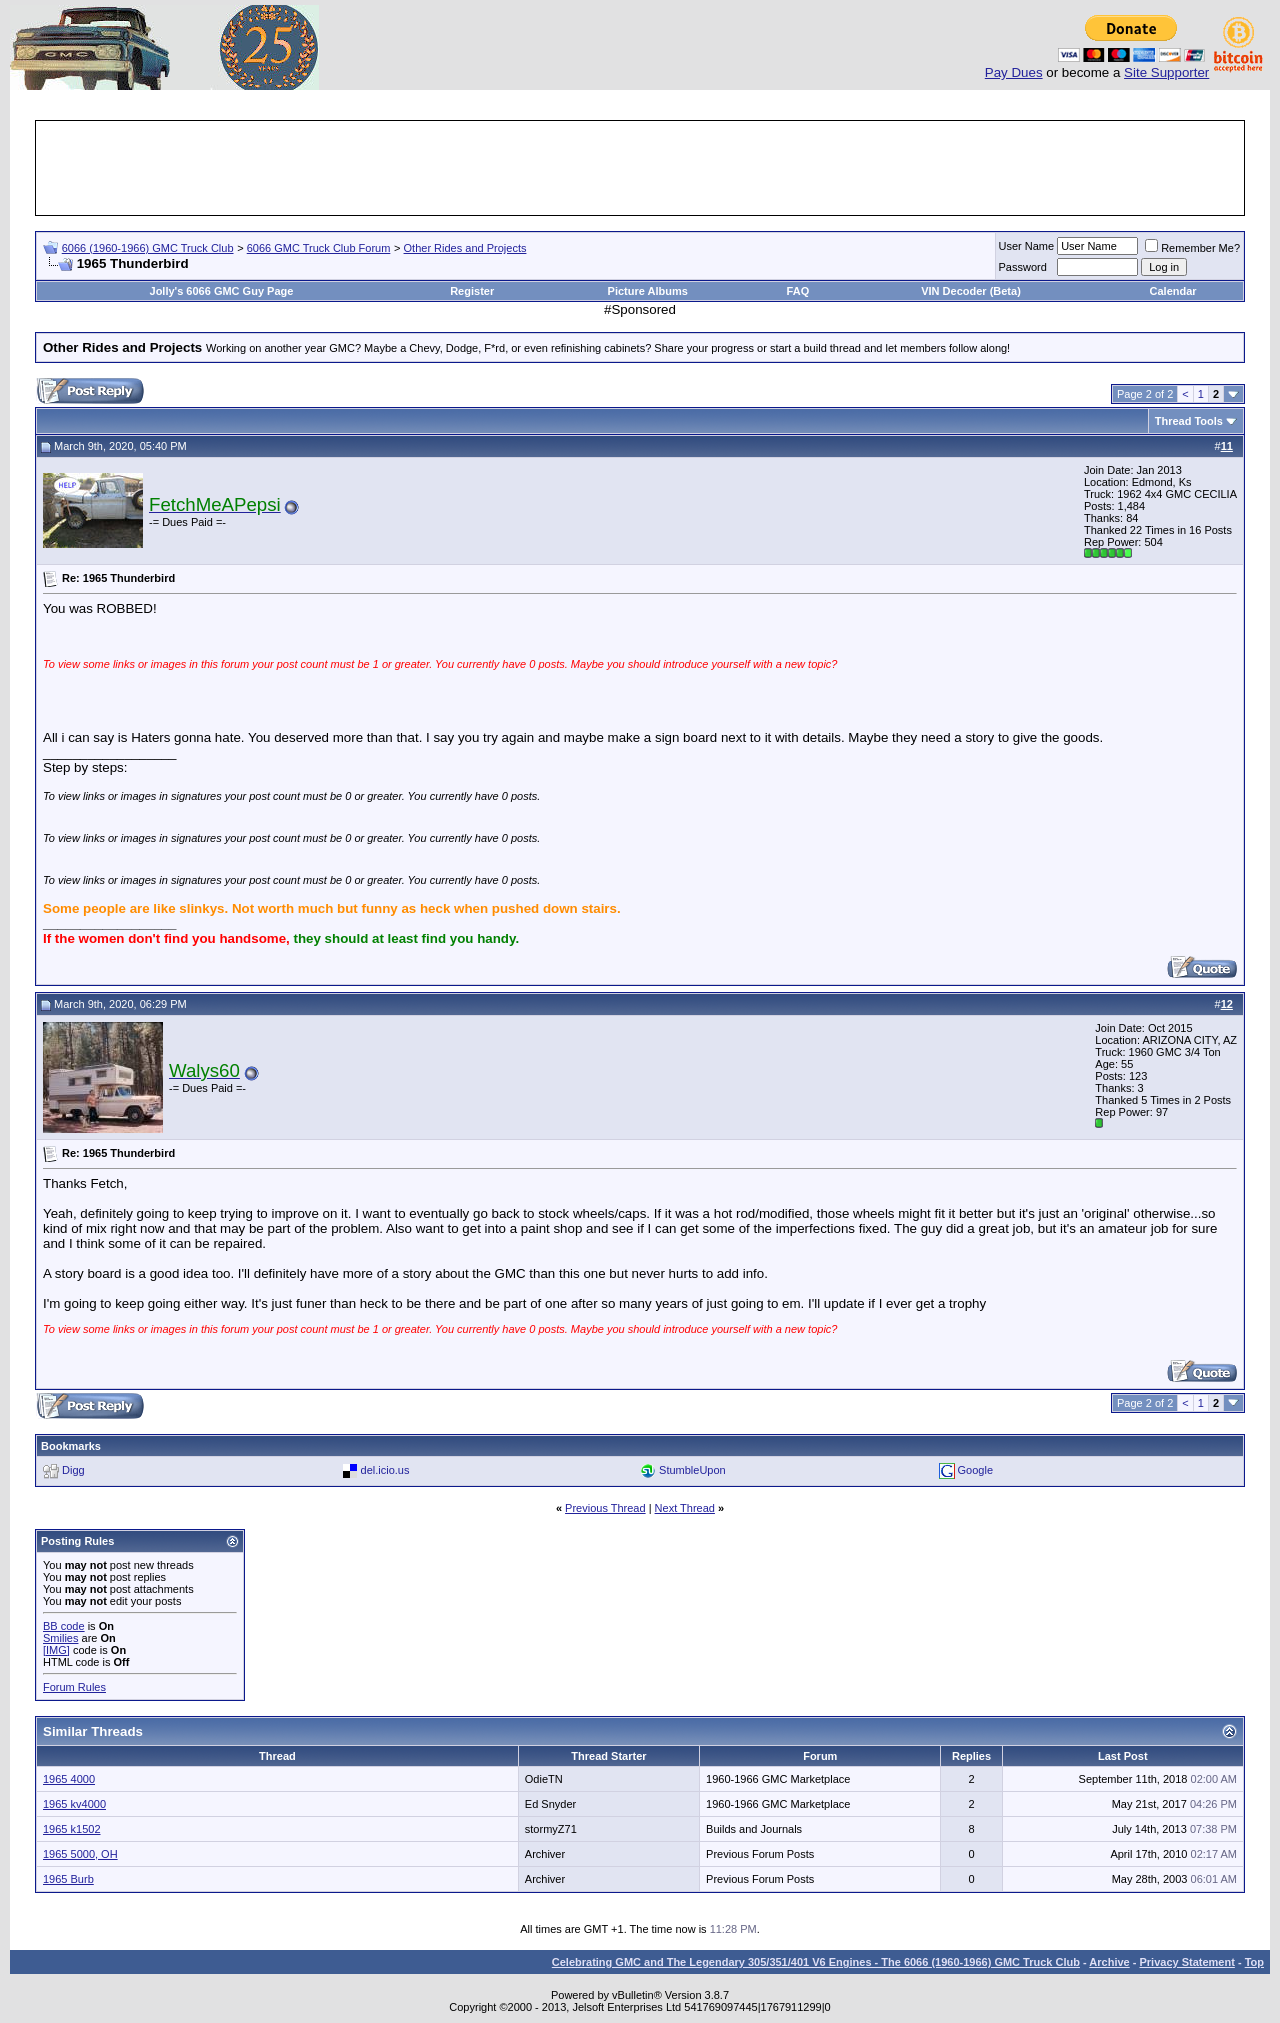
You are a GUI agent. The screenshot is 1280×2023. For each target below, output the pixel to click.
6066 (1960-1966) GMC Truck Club (148, 248)
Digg (73, 1470)
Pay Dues (1014, 72)
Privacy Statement (1186, 1962)
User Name (1027, 246)
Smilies (60, 1638)
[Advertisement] (640, 168)
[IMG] (56, 1650)
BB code (64, 1626)
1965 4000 (69, 1779)
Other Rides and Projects (465, 248)
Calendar (1173, 291)
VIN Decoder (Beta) (971, 291)
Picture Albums (648, 291)
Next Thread (685, 1508)
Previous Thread (605, 1508)
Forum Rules (74, 1687)
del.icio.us (385, 1470)
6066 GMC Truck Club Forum (319, 248)
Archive (1109, 1962)
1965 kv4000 (74, 1804)
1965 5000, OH (80, 1854)
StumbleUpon (692, 1470)
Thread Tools (1189, 421)
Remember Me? (1192, 248)
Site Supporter (1166, 72)
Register (472, 291)
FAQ (798, 291)
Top (1254, 1962)
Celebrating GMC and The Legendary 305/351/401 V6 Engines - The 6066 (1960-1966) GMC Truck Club (816, 1962)
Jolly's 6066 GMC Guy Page (222, 291)
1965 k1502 (72, 1829)
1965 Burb (68, 1879)
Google (975, 1470)
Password (1023, 267)
